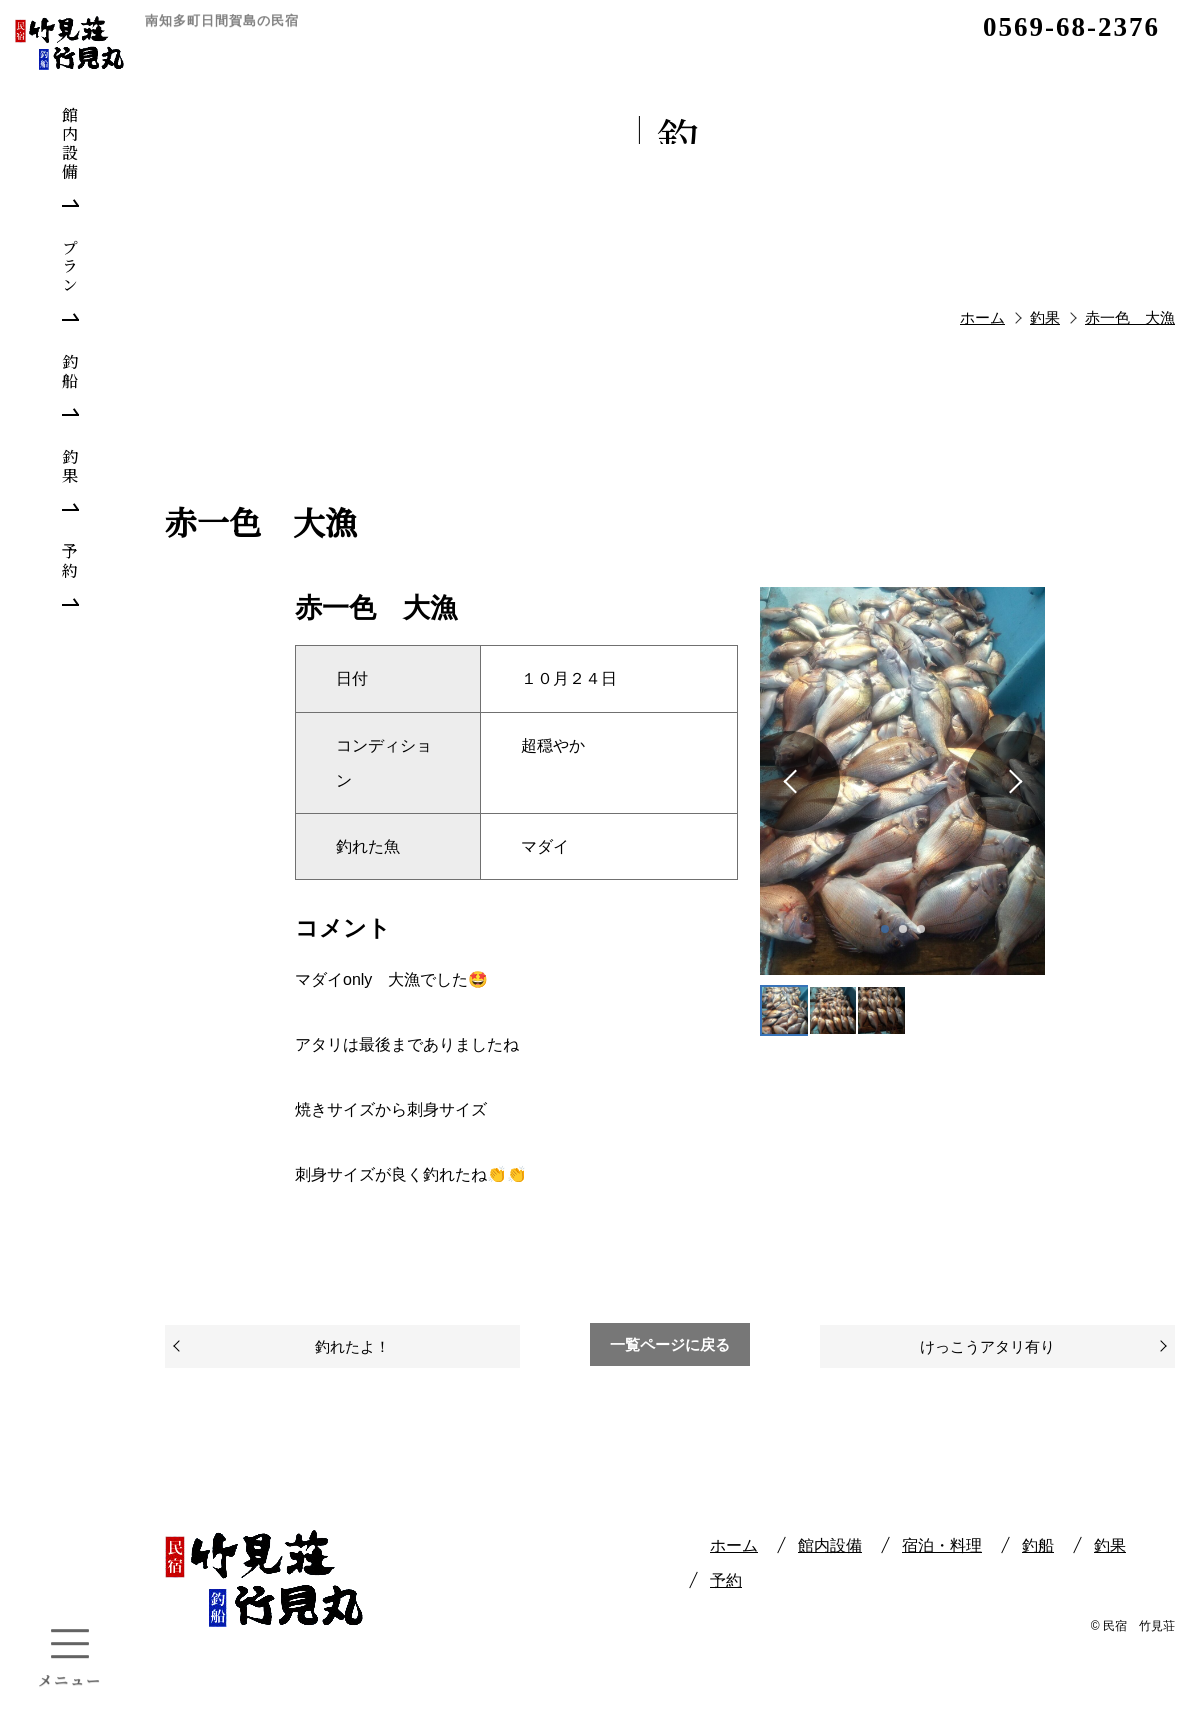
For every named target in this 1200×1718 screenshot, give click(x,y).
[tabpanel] (902, 781)
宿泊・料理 (942, 1545)
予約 (726, 1580)
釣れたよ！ (352, 1346)
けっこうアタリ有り (987, 1346)
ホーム (734, 1545)
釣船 (1038, 1545)
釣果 (1110, 1545)
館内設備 (830, 1545)
